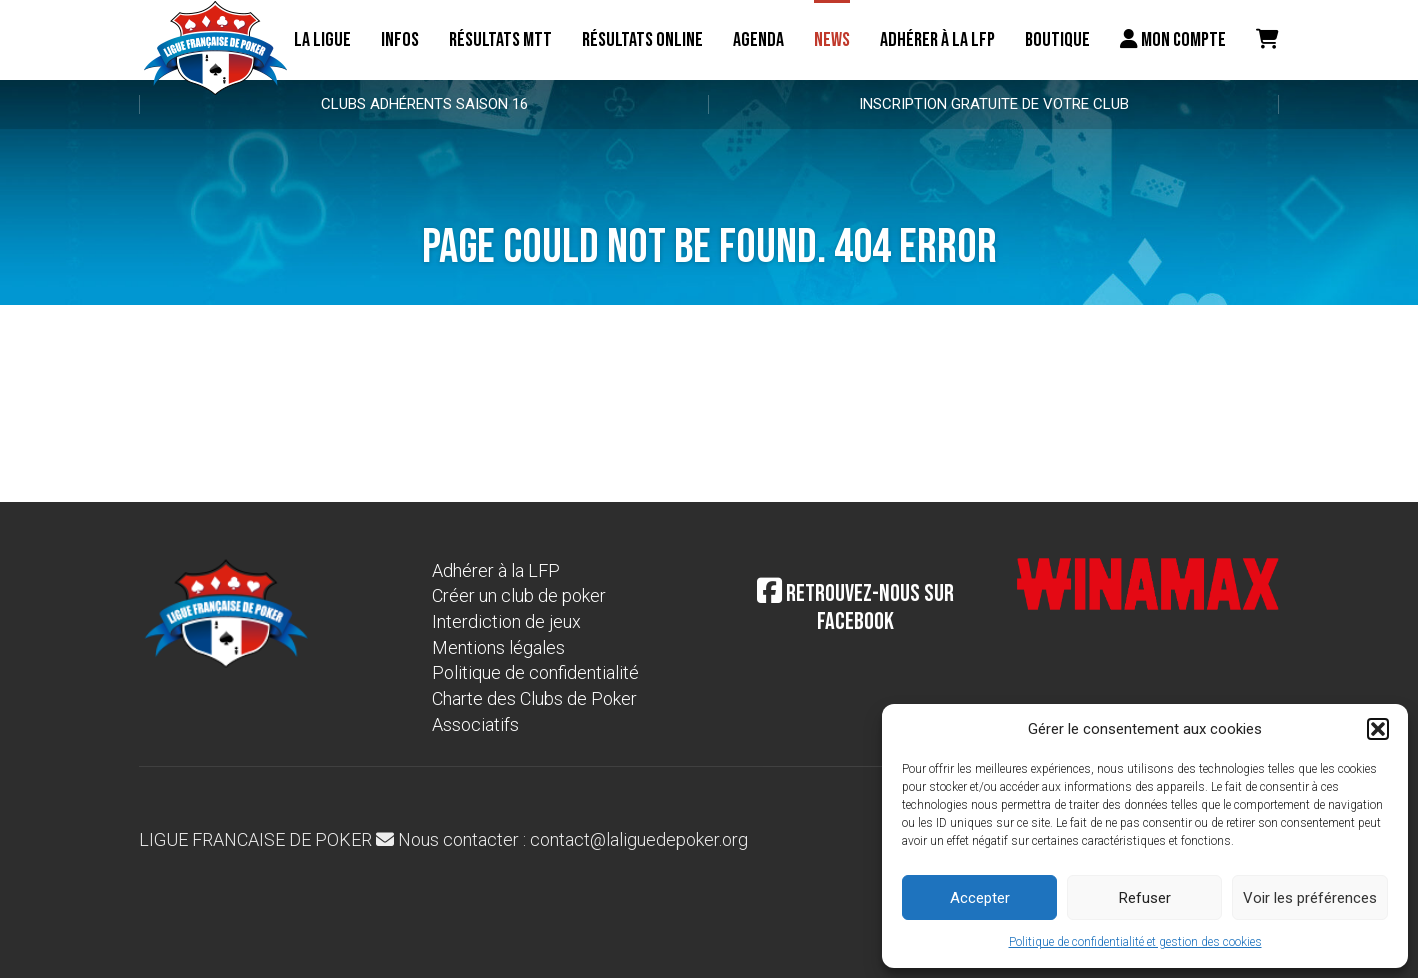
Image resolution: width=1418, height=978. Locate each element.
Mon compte (1173, 40)
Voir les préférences (1310, 898)
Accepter (980, 898)
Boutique (1057, 40)
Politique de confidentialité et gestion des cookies (1135, 942)
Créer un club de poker (519, 595)
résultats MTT (500, 40)
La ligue (322, 40)
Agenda (758, 40)
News (832, 40)
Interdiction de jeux (506, 621)
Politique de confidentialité (535, 672)
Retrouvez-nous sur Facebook (855, 608)
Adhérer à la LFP (937, 40)
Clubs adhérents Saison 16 (424, 104)
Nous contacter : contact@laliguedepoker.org (562, 839)
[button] (1378, 729)
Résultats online (642, 40)
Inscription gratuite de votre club (994, 104)
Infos (400, 40)
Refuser (1145, 898)
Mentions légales (498, 647)
